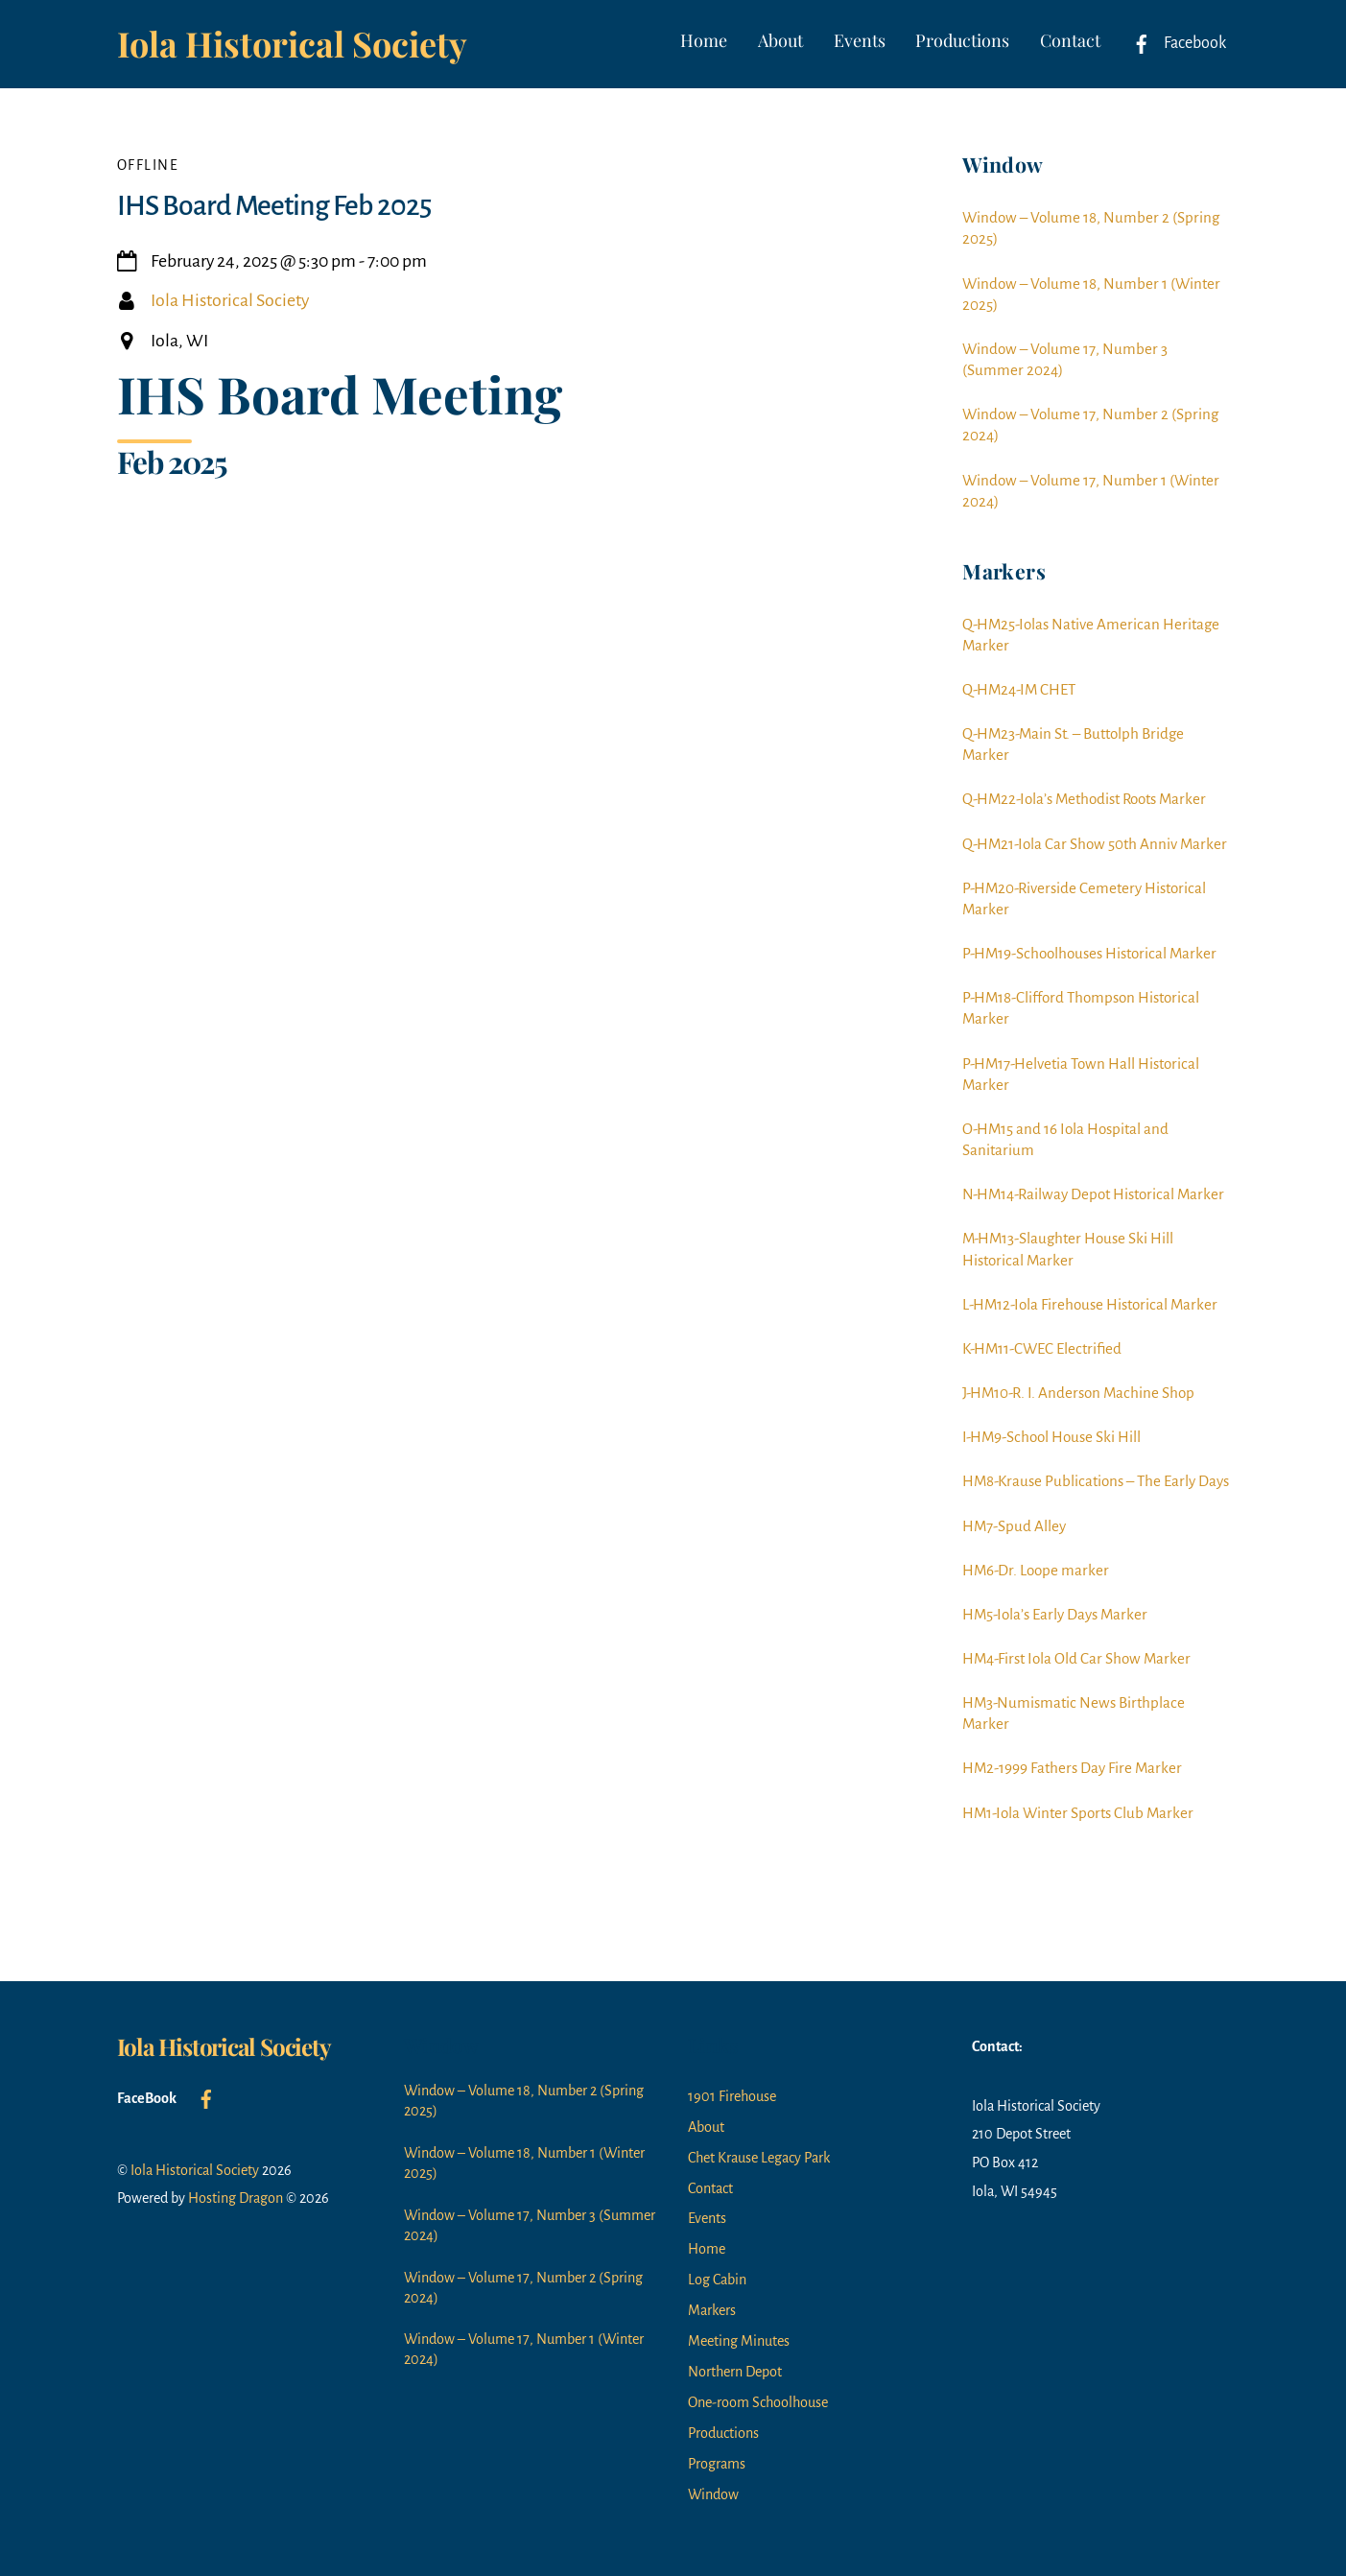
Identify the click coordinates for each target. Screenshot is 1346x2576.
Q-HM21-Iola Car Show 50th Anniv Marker (1094, 844)
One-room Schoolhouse (758, 2402)
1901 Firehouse (732, 2096)
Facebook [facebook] (1174, 43)
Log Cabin (717, 2279)
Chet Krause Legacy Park (759, 2157)
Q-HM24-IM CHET (1018, 689)
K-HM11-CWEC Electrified (1042, 1348)
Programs (716, 2463)
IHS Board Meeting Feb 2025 (274, 206)
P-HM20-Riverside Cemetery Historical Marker (1084, 898)
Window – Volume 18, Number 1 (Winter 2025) (1091, 294)
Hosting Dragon (235, 2198)
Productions (962, 40)
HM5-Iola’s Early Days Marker (1054, 1614)
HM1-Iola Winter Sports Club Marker (1077, 1813)
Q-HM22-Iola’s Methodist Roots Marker (1084, 799)
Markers (712, 2310)
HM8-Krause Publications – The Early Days (1095, 1481)
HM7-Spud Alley (1014, 1526)
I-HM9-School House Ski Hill (1051, 1437)
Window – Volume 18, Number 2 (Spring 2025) (1090, 228)
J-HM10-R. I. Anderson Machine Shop (1078, 1392)
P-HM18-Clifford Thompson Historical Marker (1080, 1008)
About (780, 40)
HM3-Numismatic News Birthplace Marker (1073, 1713)
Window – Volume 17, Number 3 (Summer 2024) (1065, 359)
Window (713, 2494)
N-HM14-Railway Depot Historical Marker (1093, 1194)
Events (860, 40)
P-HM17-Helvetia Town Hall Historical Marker (1080, 1074)
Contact (1070, 40)
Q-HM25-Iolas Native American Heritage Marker (1090, 634)
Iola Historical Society (230, 300)
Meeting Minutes (739, 2341)
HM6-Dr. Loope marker (1035, 1570)
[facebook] (206, 2097)
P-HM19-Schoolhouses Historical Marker (1089, 953)
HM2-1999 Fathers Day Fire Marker (1072, 1768)
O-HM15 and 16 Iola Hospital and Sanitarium (1065, 1139)
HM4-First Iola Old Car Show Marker (1076, 1658)
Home (703, 40)
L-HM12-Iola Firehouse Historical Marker (1089, 1304)
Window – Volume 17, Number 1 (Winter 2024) (1090, 490)
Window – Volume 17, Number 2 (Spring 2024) (1090, 424)
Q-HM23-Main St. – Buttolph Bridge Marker (1073, 744)
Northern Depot (735, 2371)
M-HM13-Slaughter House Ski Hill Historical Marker (1067, 1248)
